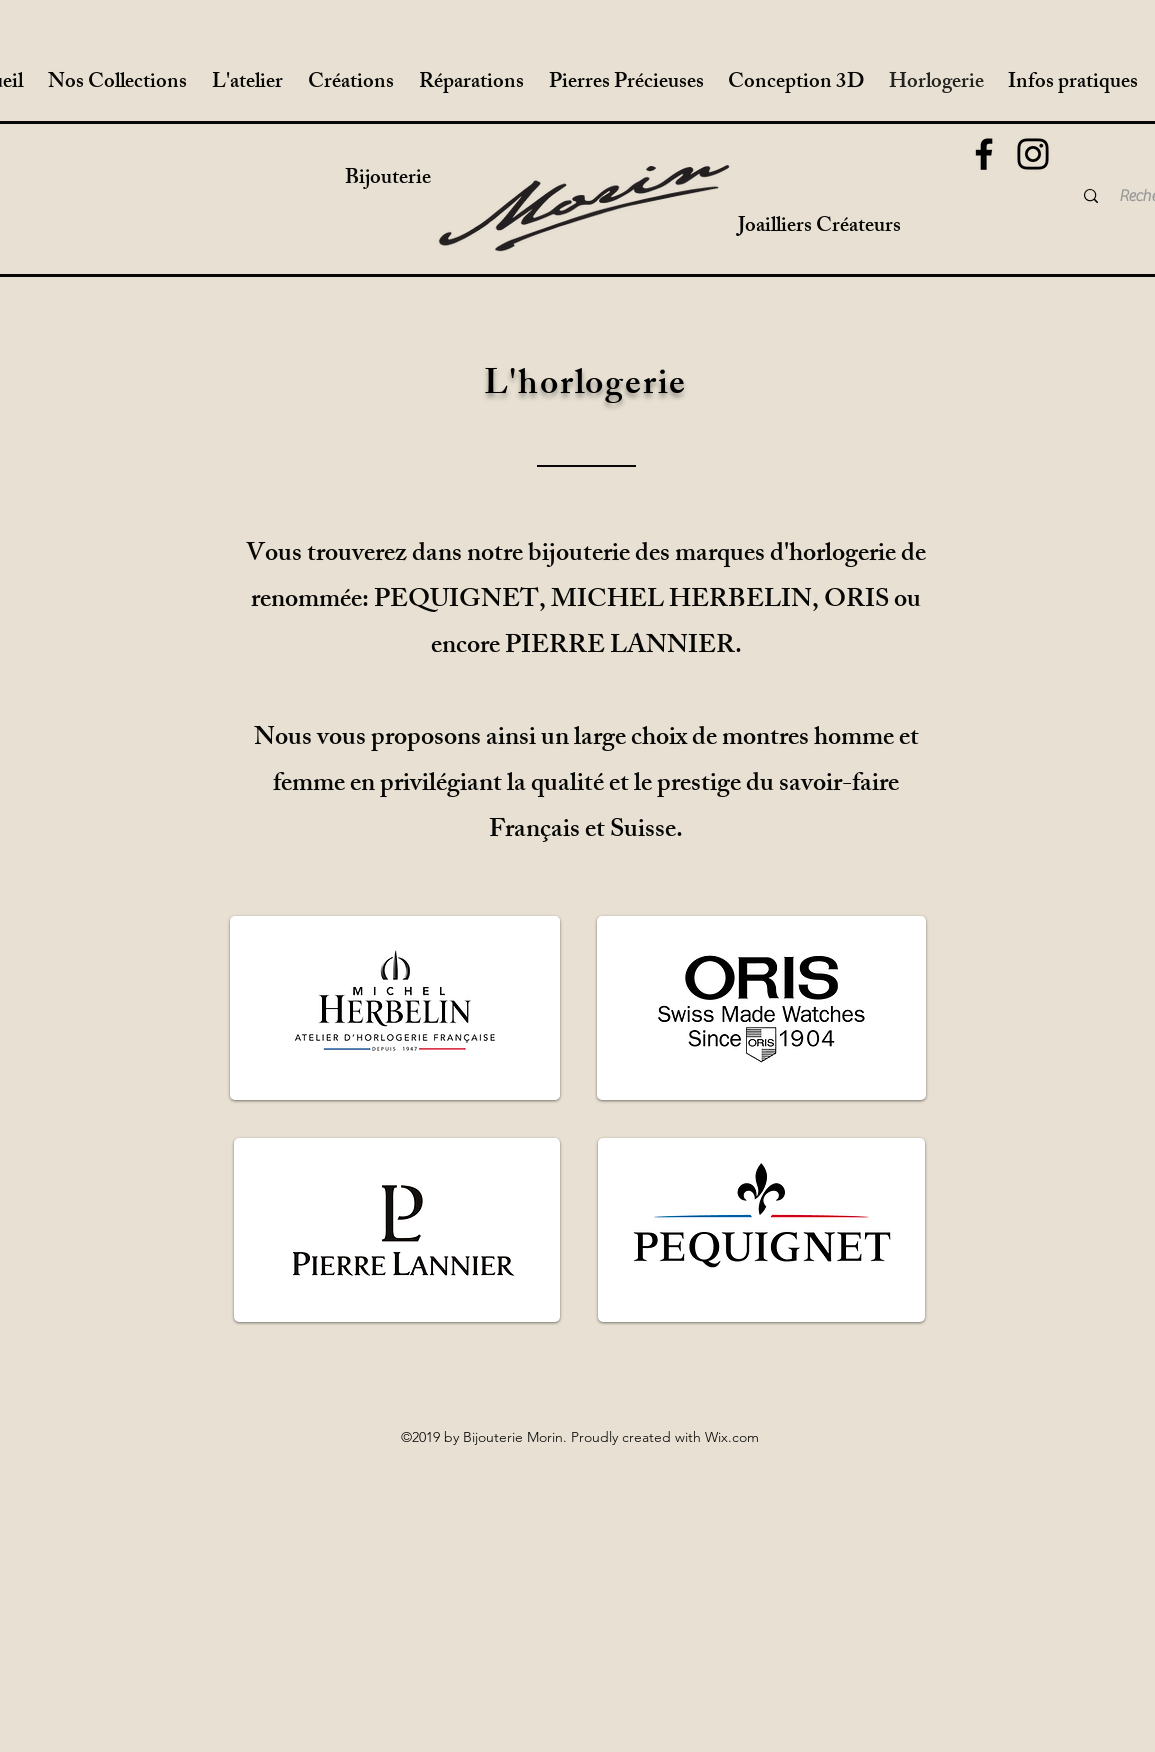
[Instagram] (1033, 154)
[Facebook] (984, 154)
